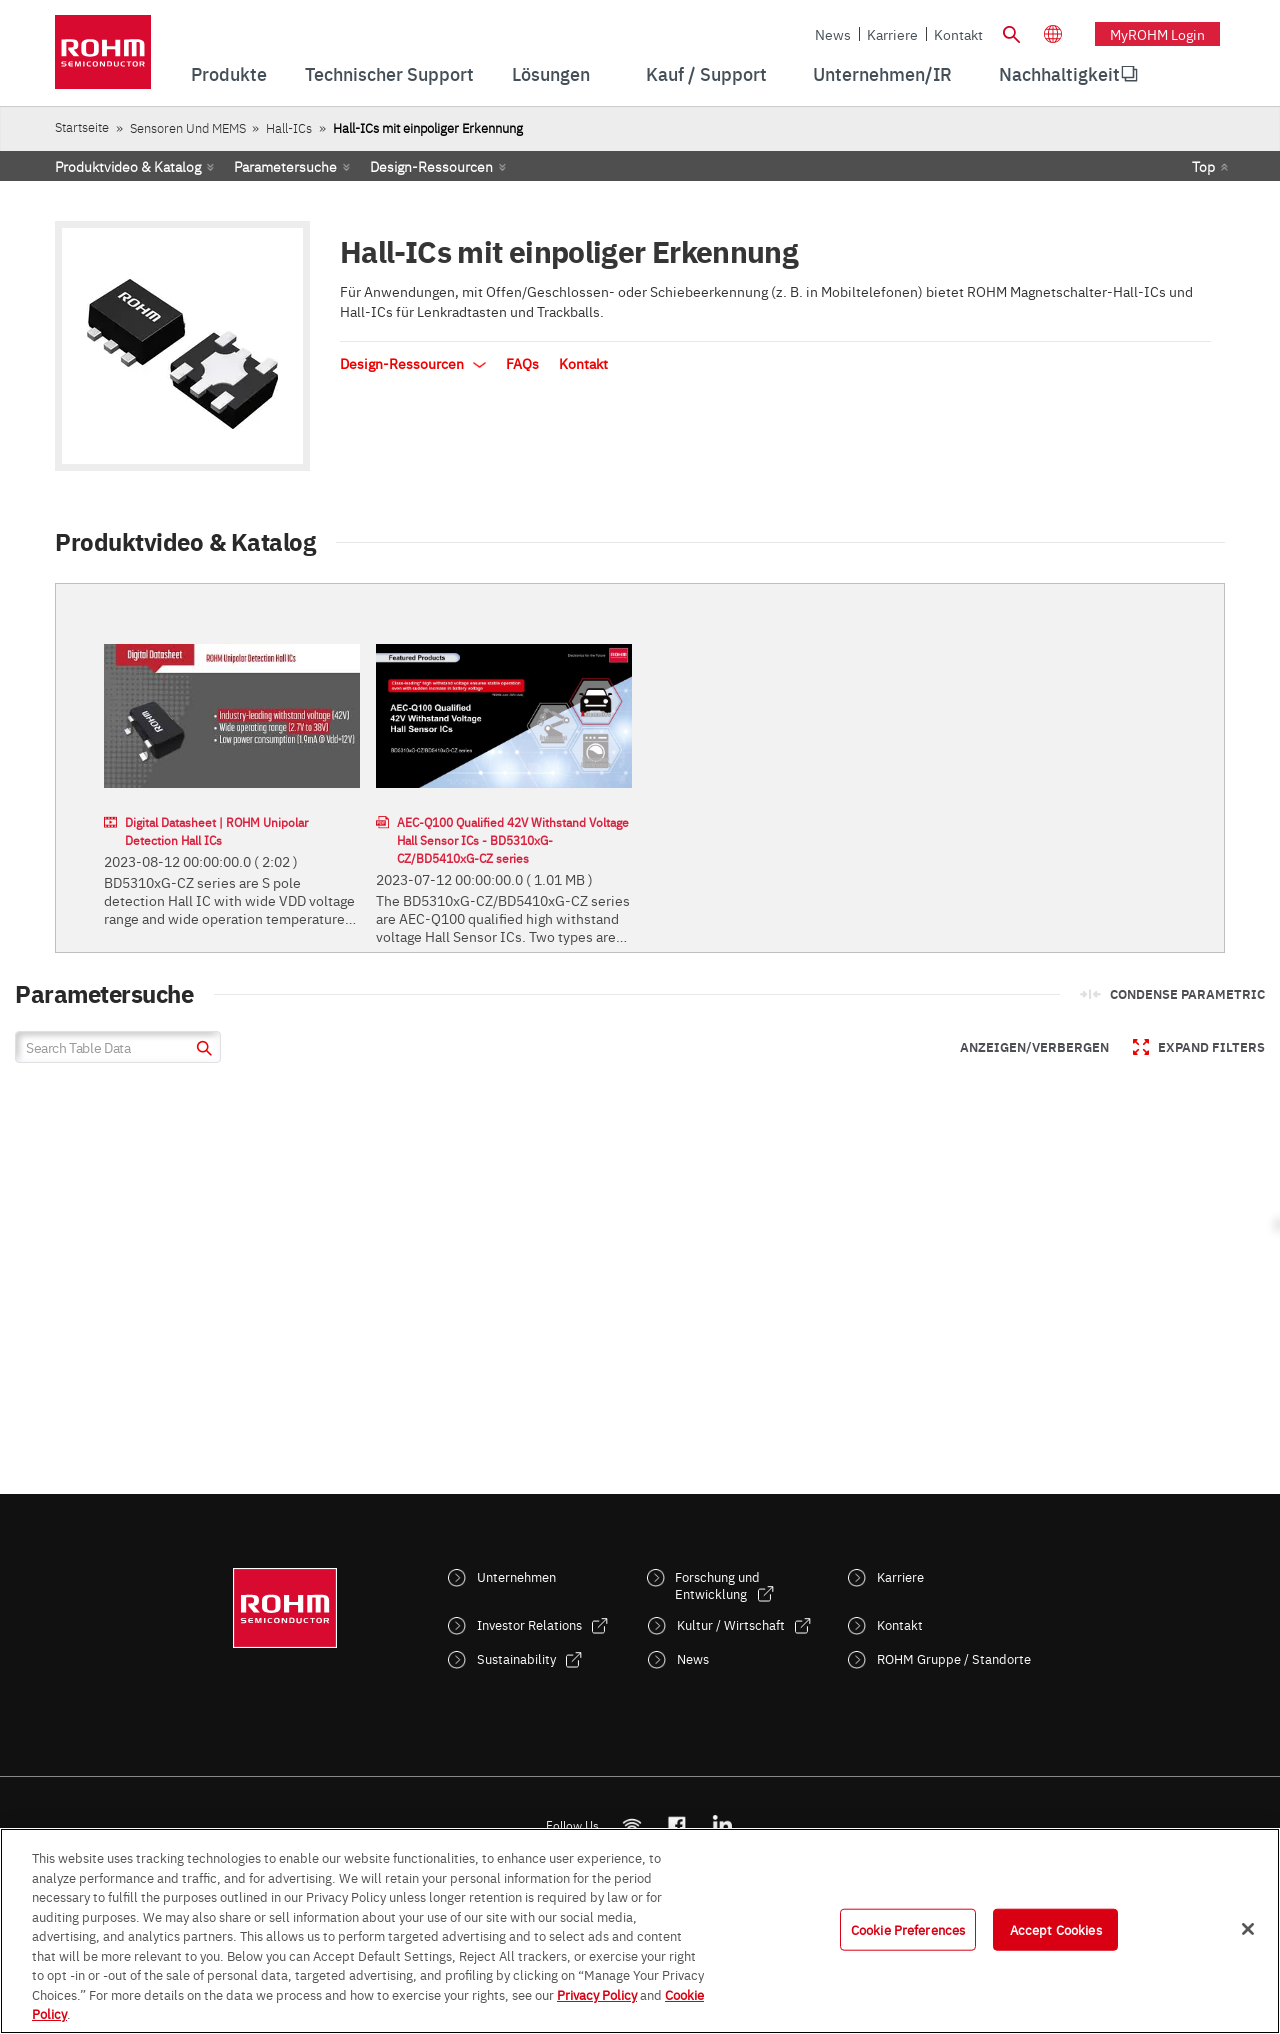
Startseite (82, 126)
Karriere (892, 34)
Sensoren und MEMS (188, 127)
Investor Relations (529, 1624)
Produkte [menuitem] (229, 73)
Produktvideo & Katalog (128, 166)
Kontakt (958, 34)
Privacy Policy (597, 1994)
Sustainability (516, 1658)
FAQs (522, 363)
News (833, 34)
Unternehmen (516, 1576)
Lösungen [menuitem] (551, 73)
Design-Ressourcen (431, 166)
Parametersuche (285, 166)
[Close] (1248, 1929)
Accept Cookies (1056, 1929)
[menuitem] (1059, 74)
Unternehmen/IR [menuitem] (882, 73)
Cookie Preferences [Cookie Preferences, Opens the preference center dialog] (908, 1929)
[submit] (201, 1050)
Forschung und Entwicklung (717, 1585)
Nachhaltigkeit (1059, 73)
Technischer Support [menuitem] (389, 73)
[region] (640, 1931)
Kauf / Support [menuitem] (706, 73)
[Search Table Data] (118, 1047)
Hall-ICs (289, 127)
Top (1203, 166)
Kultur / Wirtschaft (731, 1624)
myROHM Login (1157, 34)
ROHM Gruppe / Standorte (954, 1658)
